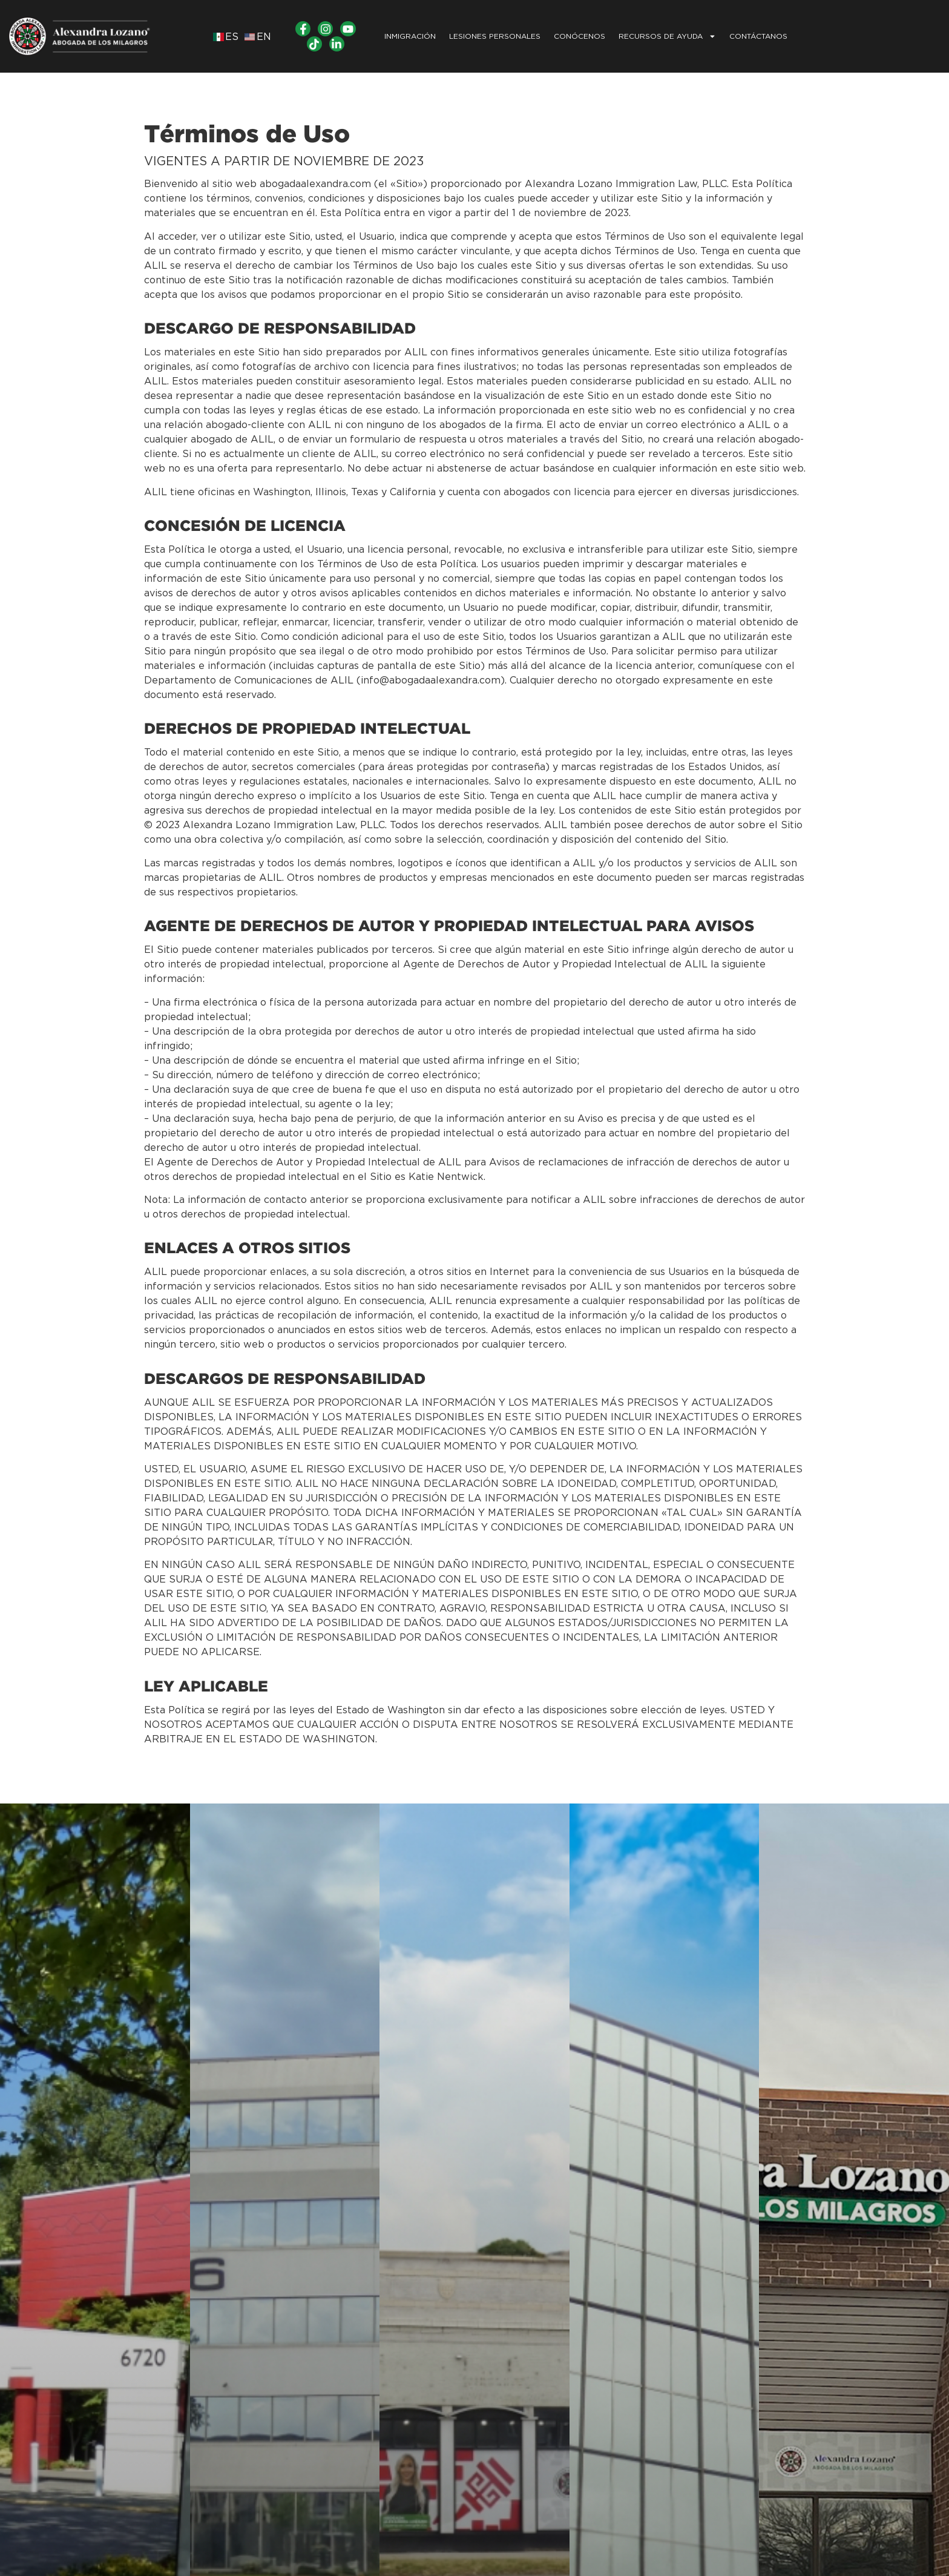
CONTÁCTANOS (758, 36)
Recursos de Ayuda (667, 36)
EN (264, 36)
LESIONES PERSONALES (494, 36)
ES (231, 36)
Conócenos (579, 36)
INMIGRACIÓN (410, 36)
